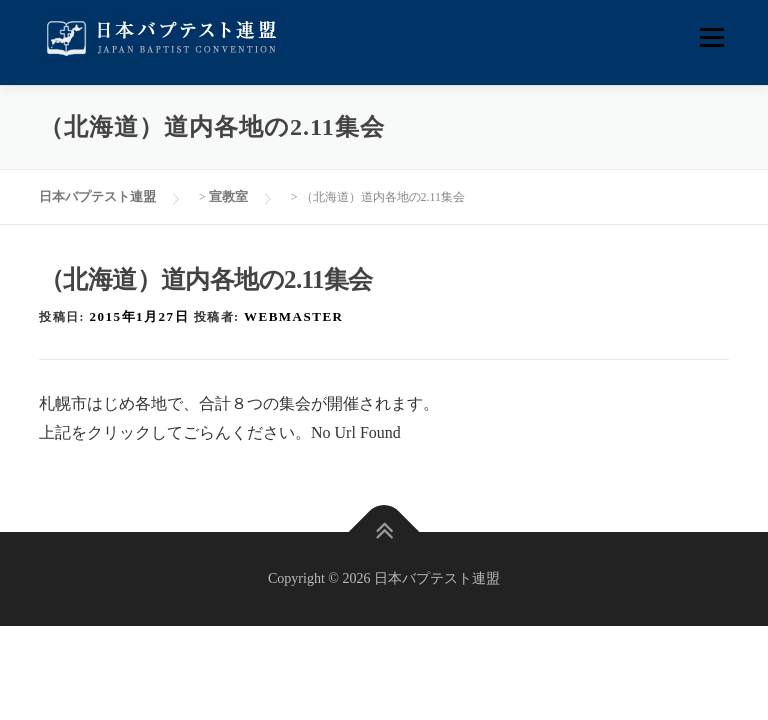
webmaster (293, 316)
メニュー (711, 37)
